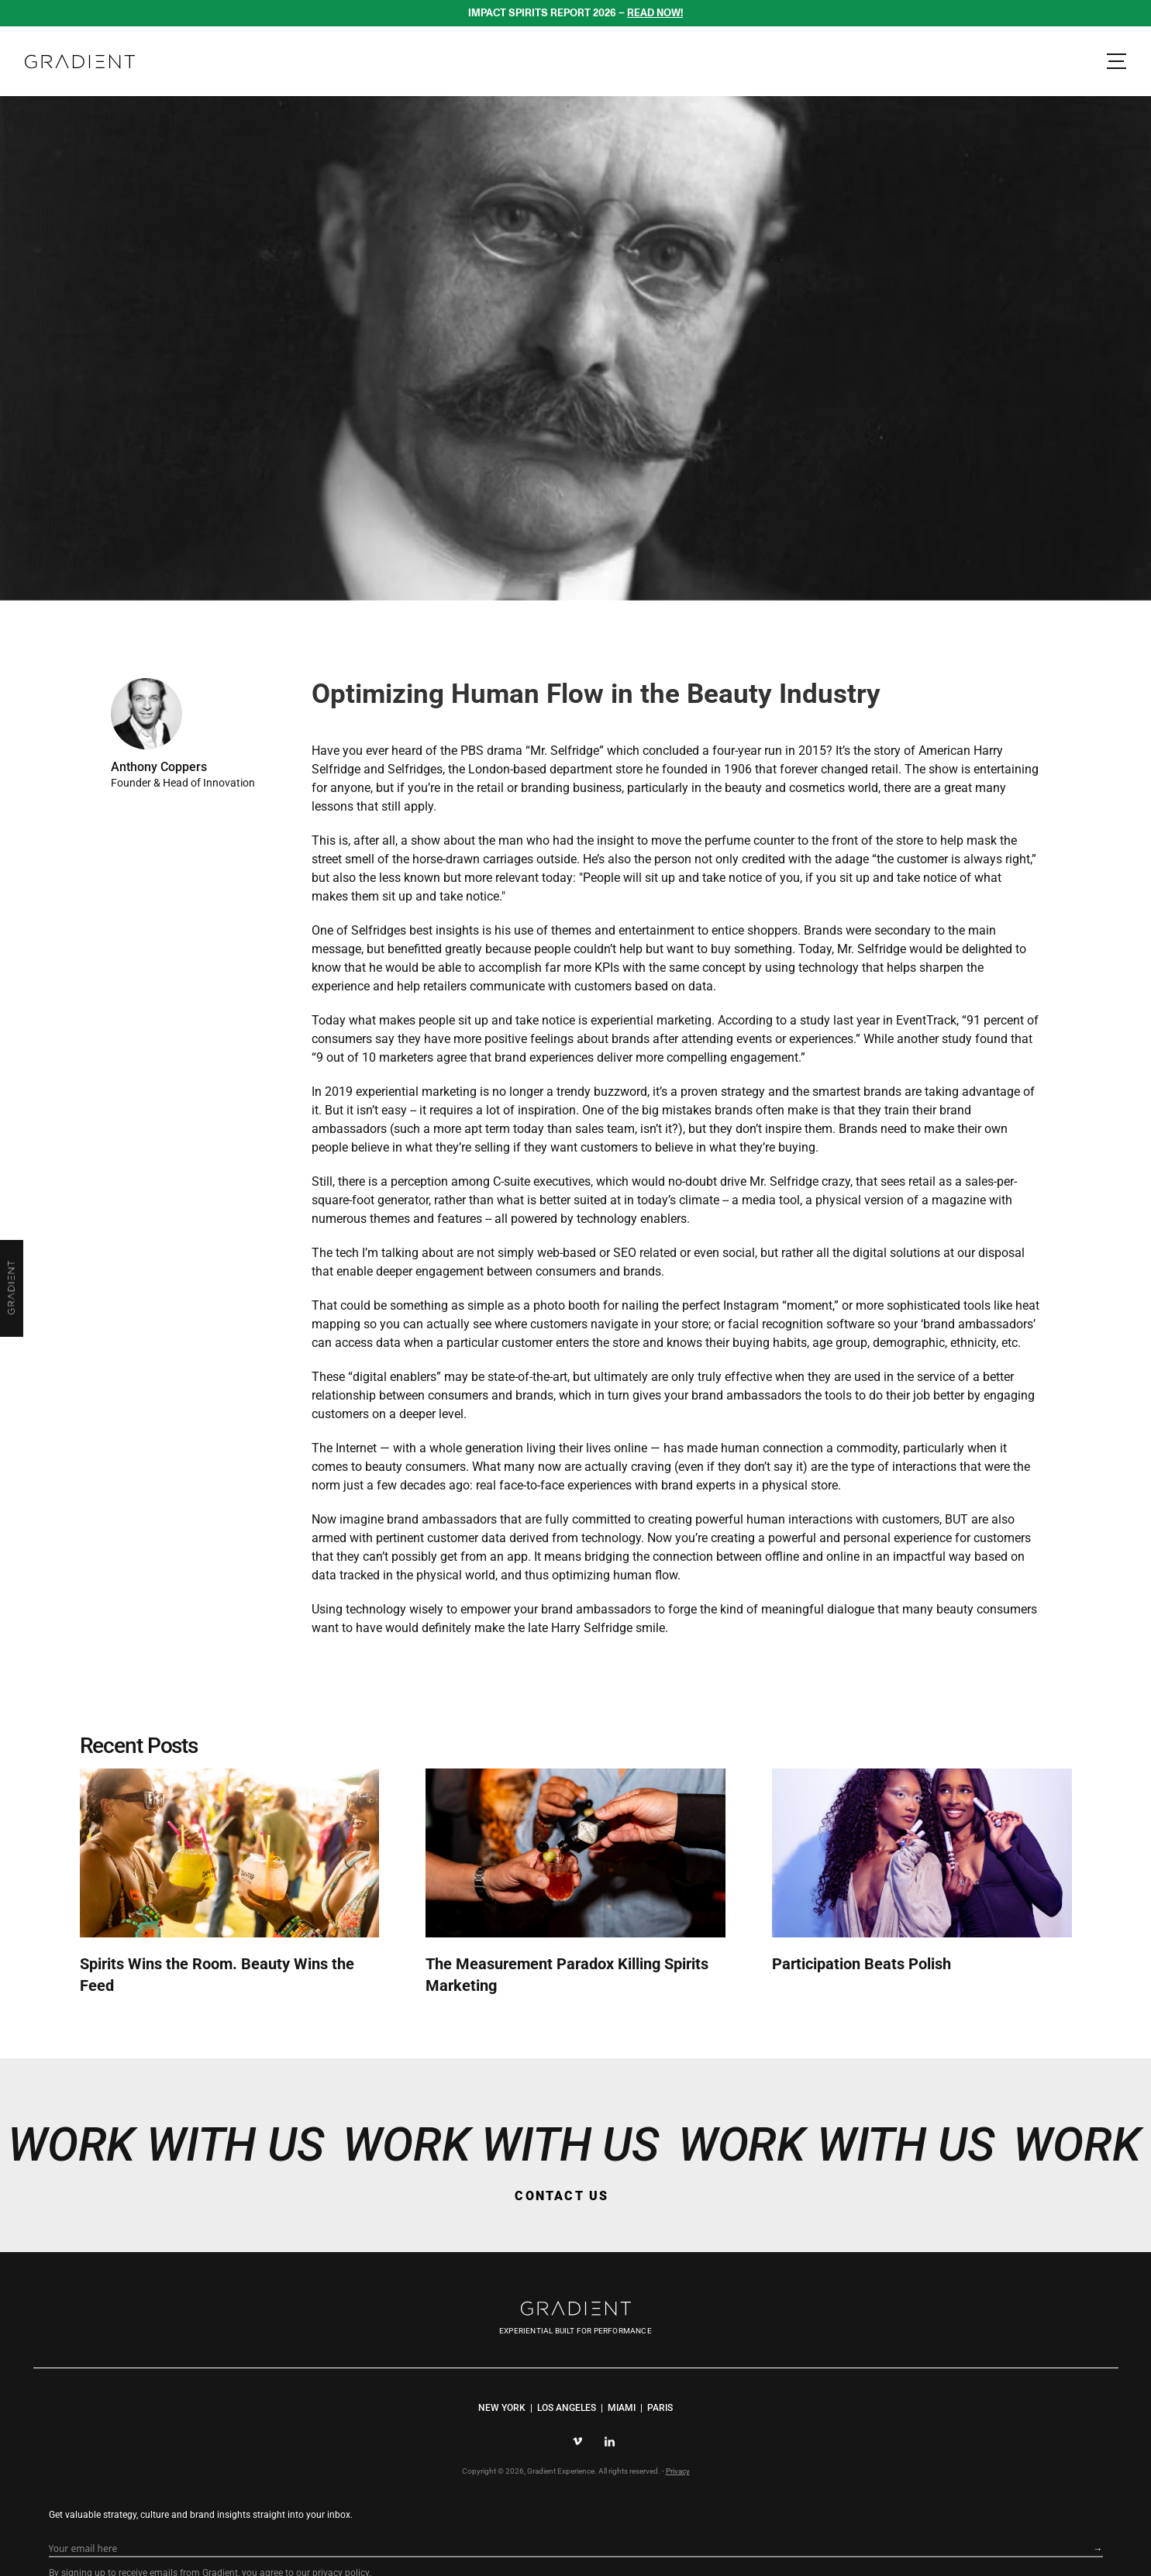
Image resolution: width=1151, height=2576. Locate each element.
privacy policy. (811, 2507)
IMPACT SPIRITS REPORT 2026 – (576, 12)
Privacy (677, 2498)
